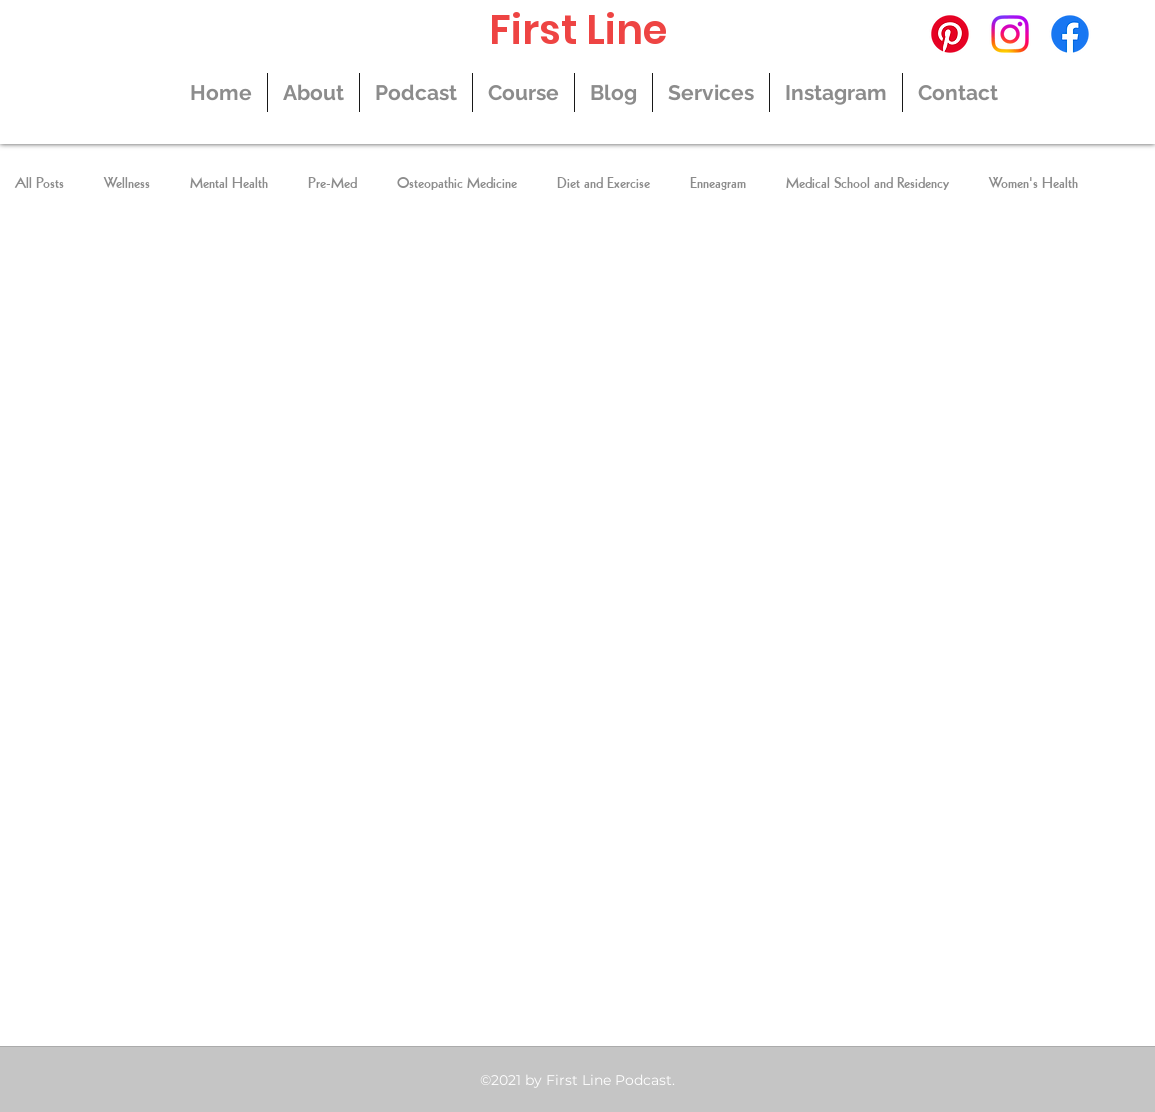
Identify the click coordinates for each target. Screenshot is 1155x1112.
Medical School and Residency (867, 184)
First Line (578, 30)
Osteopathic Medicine (457, 184)
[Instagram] (1010, 34)
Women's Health (1033, 184)
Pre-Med (332, 184)
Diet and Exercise (603, 184)
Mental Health (229, 184)
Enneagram (718, 184)
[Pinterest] (950, 34)
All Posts (39, 184)
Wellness (127, 184)
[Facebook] (1070, 34)
